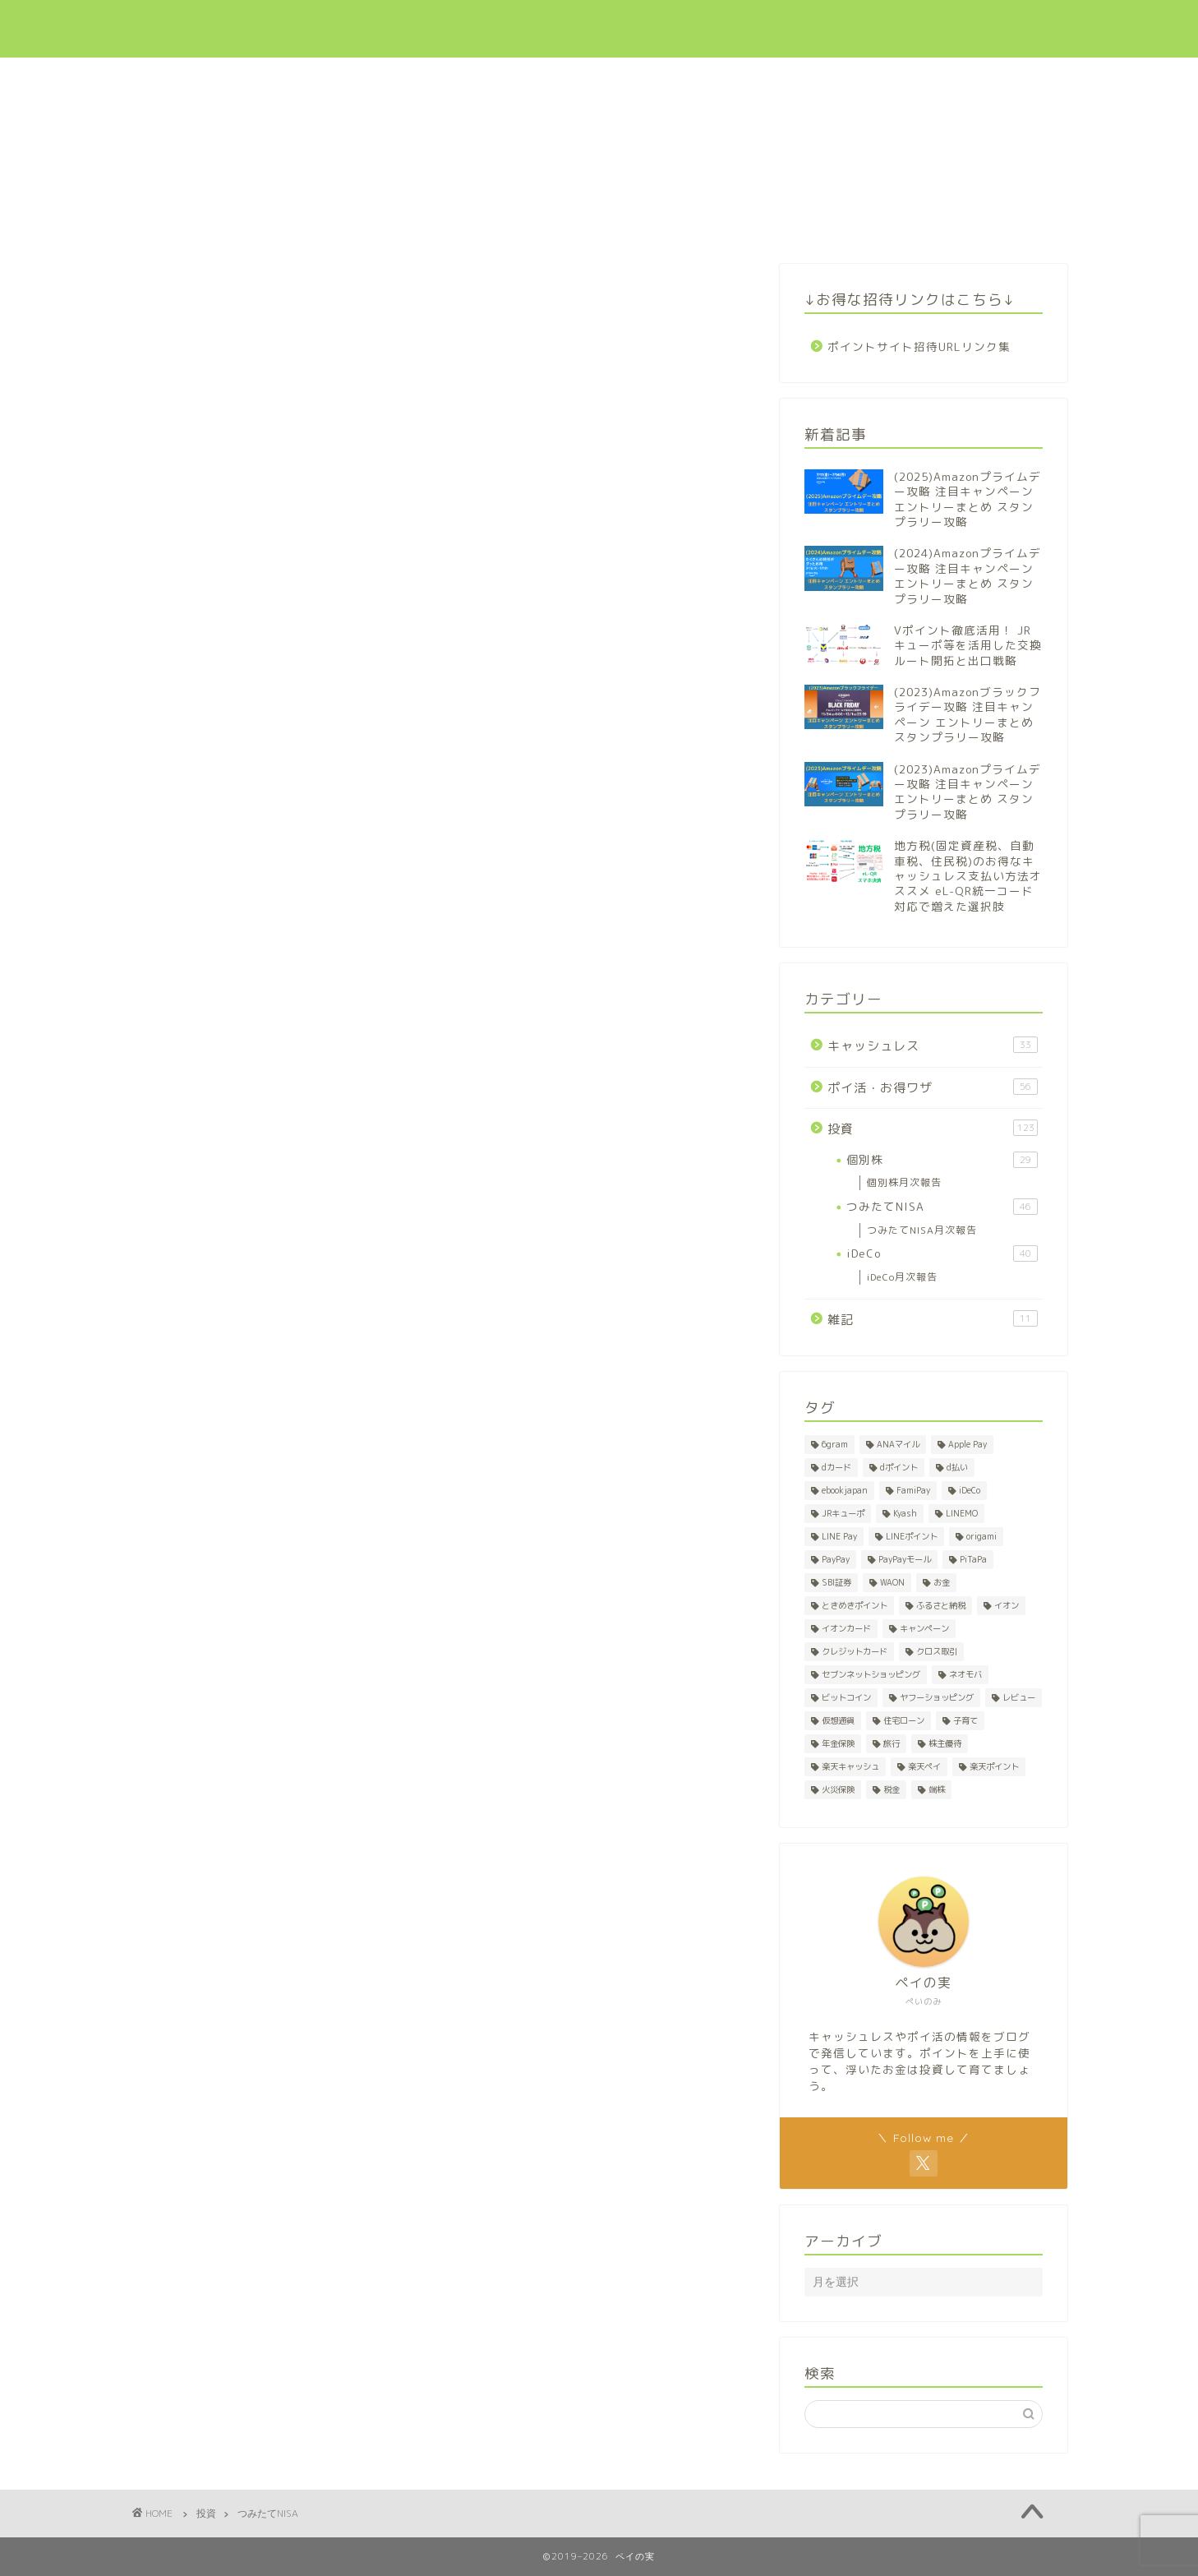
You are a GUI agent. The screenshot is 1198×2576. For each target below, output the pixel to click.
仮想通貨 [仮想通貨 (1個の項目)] (838, 1720)
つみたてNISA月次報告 (922, 1230)
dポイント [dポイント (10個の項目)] (899, 1467)
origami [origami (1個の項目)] (981, 1536)
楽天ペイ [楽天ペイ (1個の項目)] (924, 1766)
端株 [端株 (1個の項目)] (936, 1789)
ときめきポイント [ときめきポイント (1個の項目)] (854, 1605)
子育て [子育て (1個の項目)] (965, 1720)
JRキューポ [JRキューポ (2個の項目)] (843, 1513)
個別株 (942, 1160)
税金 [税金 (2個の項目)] (891, 1789)
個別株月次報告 (904, 1182)
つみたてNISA (942, 1206)
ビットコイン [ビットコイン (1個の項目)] (846, 1697)
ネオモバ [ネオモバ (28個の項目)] (965, 1674)
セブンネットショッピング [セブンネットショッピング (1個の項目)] (871, 1674)
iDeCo (942, 1253)
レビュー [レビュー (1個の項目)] (1018, 1697)
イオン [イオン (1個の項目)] (1006, 1605)
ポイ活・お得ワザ (789, 26)
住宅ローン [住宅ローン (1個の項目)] (903, 1720)
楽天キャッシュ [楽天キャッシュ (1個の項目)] (850, 1766)
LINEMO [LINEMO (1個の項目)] (962, 1513)
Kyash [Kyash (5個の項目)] (905, 1513)
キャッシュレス (668, 26)
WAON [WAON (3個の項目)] (892, 1582)
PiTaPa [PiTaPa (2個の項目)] (973, 1559)
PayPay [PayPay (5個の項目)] (836, 1559)
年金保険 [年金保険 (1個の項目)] (838, 1743)
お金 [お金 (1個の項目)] (941, 1582)
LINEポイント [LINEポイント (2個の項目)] (912, 1536)
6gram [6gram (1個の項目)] (835, 1444)
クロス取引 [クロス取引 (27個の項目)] (936, 1651)
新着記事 (568, 26)
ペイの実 (171, 29)
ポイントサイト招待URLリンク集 (919, 346)
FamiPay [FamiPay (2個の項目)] (913, 1490)
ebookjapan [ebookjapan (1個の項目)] (845, 1490)
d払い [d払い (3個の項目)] (957, 1467)
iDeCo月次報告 (902, 1277)
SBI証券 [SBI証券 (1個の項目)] (836, 1582)
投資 (884, 26)
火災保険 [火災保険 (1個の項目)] (838, 1789)
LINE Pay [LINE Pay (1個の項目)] (839, 1536)
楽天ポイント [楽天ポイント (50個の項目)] (994, 1766)
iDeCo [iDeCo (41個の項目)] (969, 1490)
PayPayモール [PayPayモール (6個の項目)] (904, 1559)
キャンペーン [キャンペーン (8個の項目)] (924, 1628)
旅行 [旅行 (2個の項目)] (891, 1743)
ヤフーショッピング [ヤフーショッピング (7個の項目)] (937, 1697)
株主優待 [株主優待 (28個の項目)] (944, 1743)
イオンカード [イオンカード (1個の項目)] (846, 1628)
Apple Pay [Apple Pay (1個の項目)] (967, 1444)
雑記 (932, 1319)
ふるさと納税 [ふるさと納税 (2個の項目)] (940, 1605)
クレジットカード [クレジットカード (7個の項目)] (854, 1651)
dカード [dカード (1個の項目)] (836, 1467)
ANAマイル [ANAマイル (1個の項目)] (898, 1444)
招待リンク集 (968, 26)
